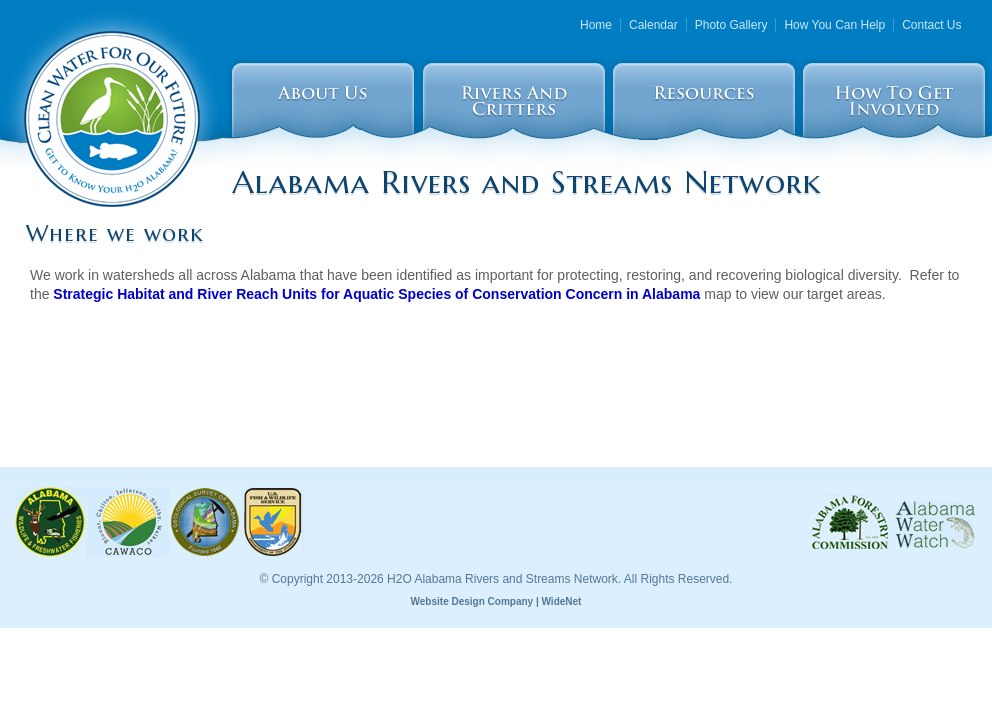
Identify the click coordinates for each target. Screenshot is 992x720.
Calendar (653, 25)
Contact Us (931, 25)
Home (596, 25)
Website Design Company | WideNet (496, 601)
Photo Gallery (731, 25)
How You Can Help (834, 25)
